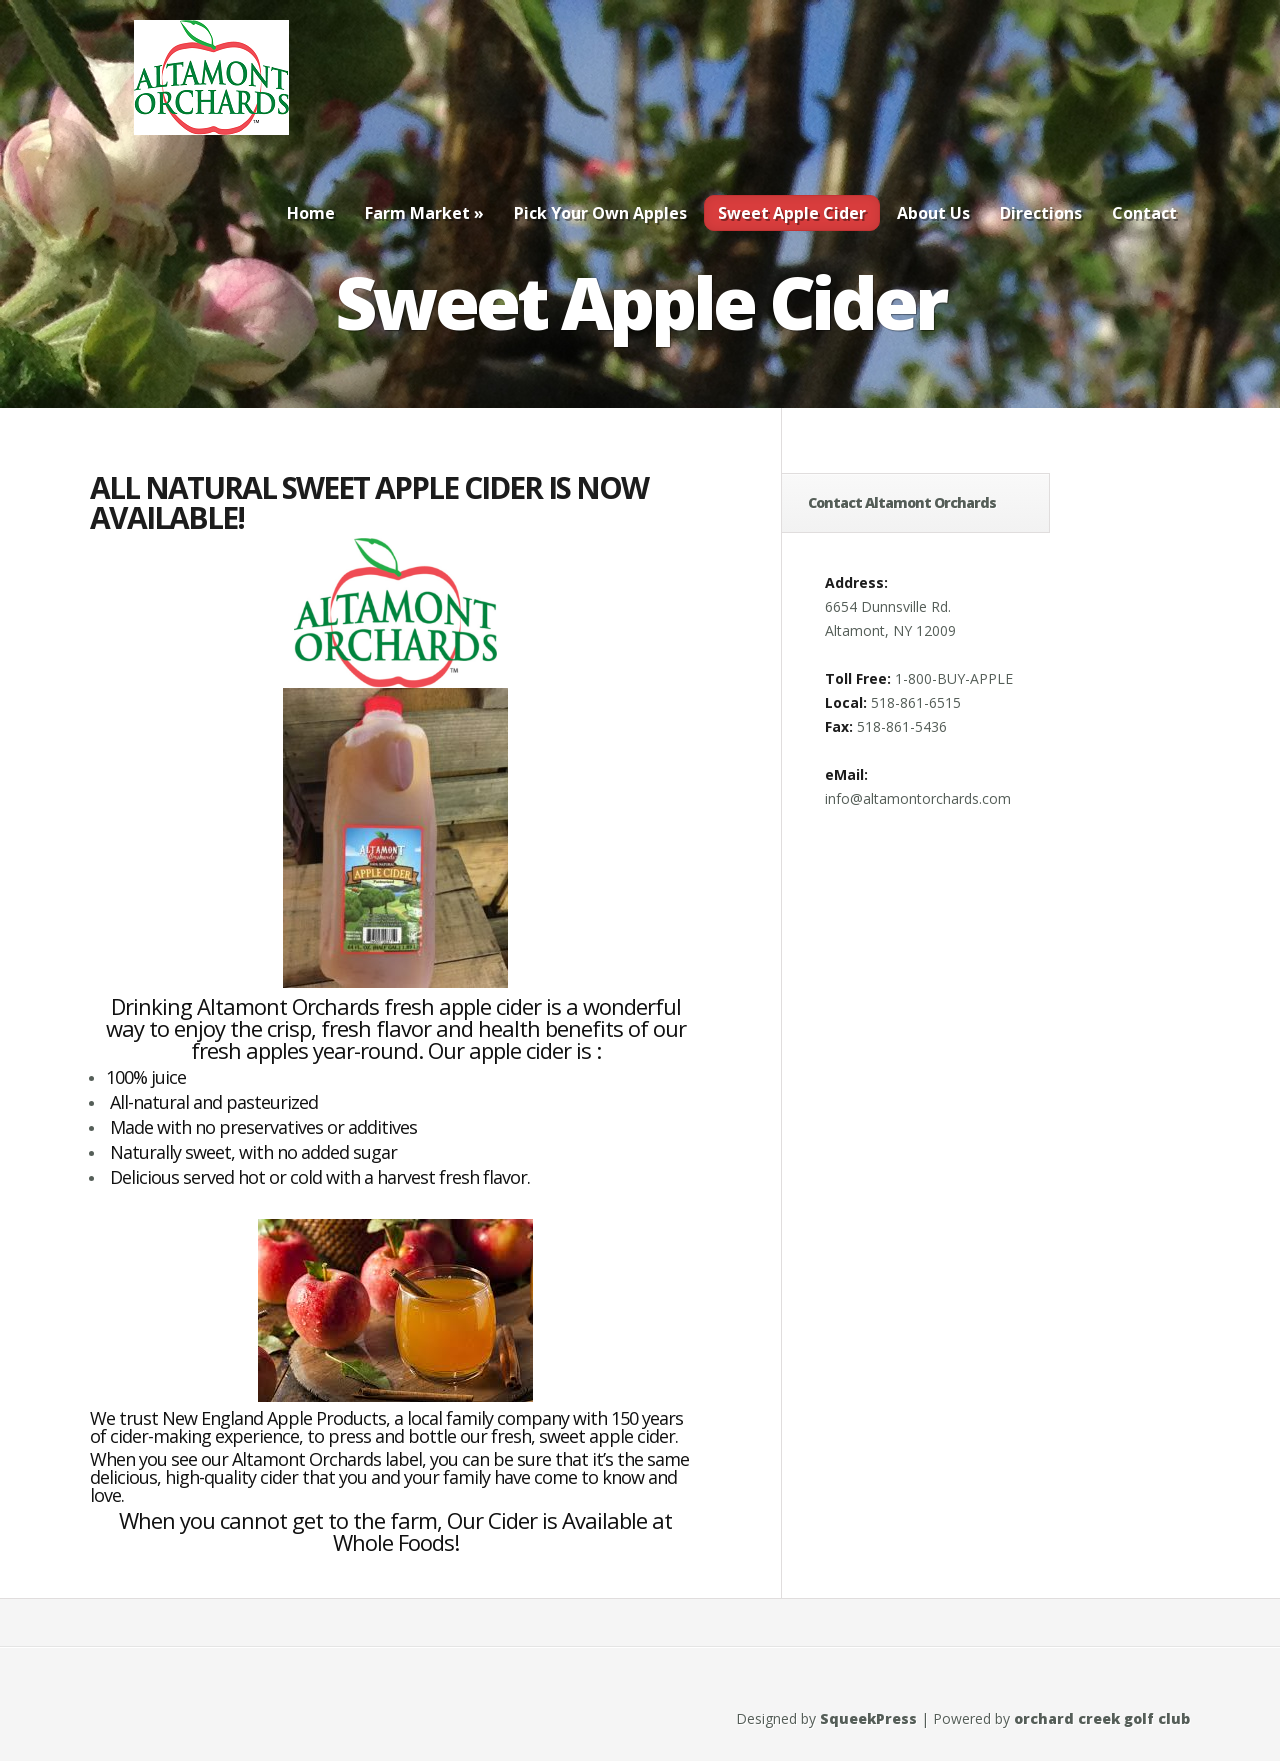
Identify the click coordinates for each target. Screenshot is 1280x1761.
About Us (933, 213)
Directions (1041, 213)
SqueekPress (868, 1718)
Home (311, 213)
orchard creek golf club (1102, 1718)
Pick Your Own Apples (600, 213)
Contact (1144, 213)
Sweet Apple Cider (792, 213)
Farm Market (424, 213)
